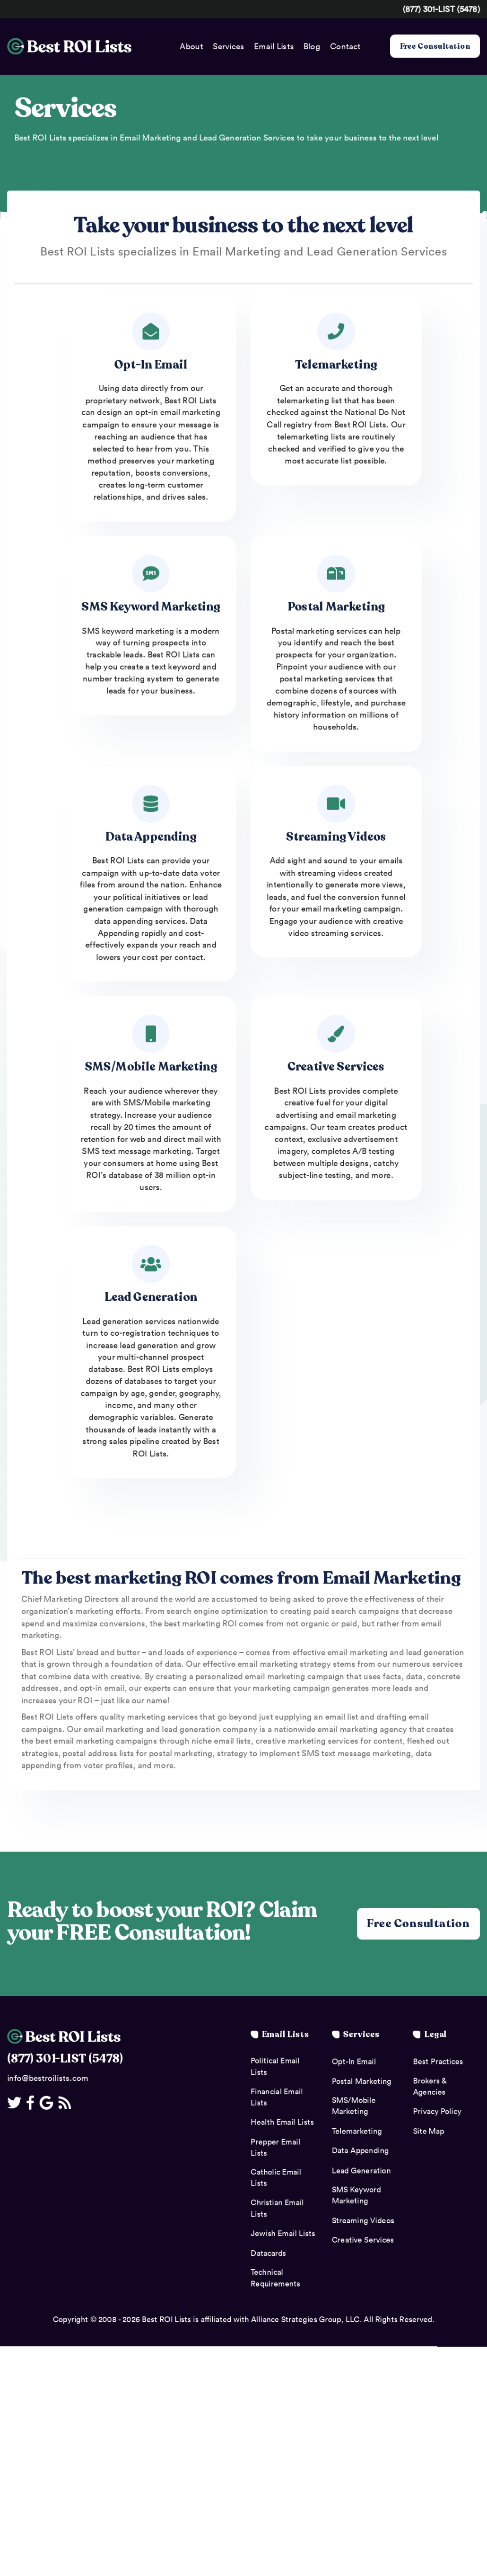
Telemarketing (336, 365)
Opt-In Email (151, 365)
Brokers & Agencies (429, 2087)
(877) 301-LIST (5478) (441, 8)
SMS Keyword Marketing (150, 607)
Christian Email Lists (277, 2209)
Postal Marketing (335, 607)
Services (228, 46)
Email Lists (274, 46)
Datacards (268, 2254)
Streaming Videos (336, 837)
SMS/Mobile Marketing (151, 1068)
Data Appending (150, 837)
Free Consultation (435, 46)
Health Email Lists (282, 2123)
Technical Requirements (275, 2279)
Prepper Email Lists (275, 2148)
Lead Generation (150, 1298)
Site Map (428, 2132)
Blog (312, 46)
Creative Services (336, 1068)
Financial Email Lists (277, 2098)
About (191, 46)
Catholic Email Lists (276, 2178)
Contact (345, 46)
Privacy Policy (437, 2112)
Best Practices (438, 2062)
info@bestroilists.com (47, 2078)
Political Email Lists (275, 2067)
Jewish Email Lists (283, 2234)
